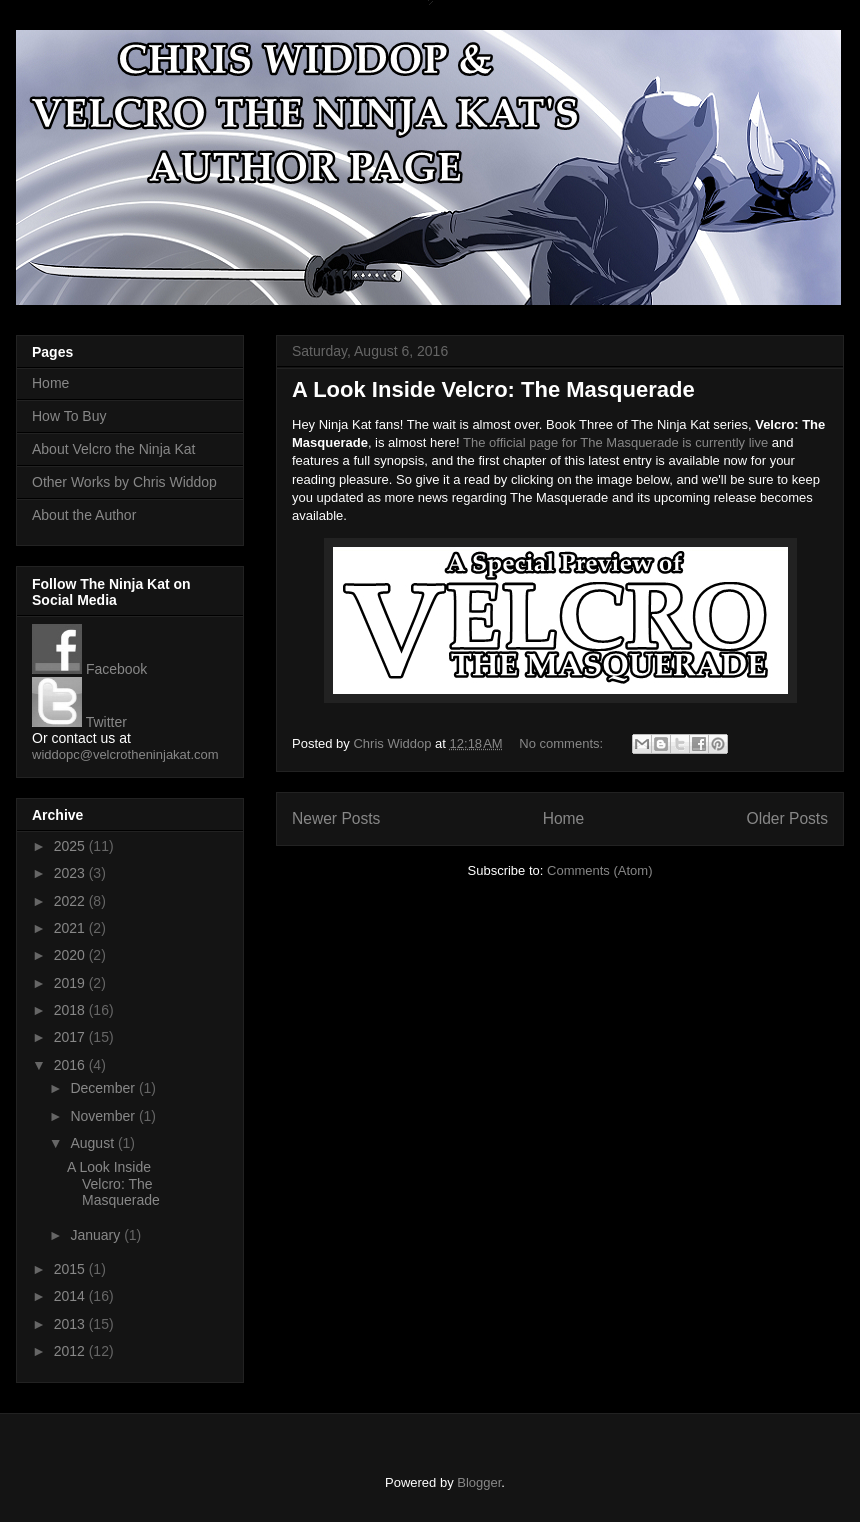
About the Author (84, 515)
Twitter (79, 722)
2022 (71, 901)
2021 (71, 928)
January (97, 1235)
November (104, 1116)
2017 (71, 1037)
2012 (71, 1351)
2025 (71, 846)
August (93, 1143)
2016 (71, 1065)
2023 (71, 873)
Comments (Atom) (599, 870)
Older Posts (787, 818)
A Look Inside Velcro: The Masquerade (493, 389)
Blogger (479, 1482)
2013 (71, 1324)
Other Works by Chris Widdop (124, 482)
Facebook (89, 669)
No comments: (562, 743)
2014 (71, 1296)
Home (564, 818)
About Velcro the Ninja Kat (113, 449)
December (104, 1088)
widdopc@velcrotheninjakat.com (125, 754)
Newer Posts (336, 818)
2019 (71, 983)
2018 (71, 1010)
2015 (71, 1269)
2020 (71, 955)
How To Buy (69, 416)
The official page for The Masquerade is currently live (615, 442)
